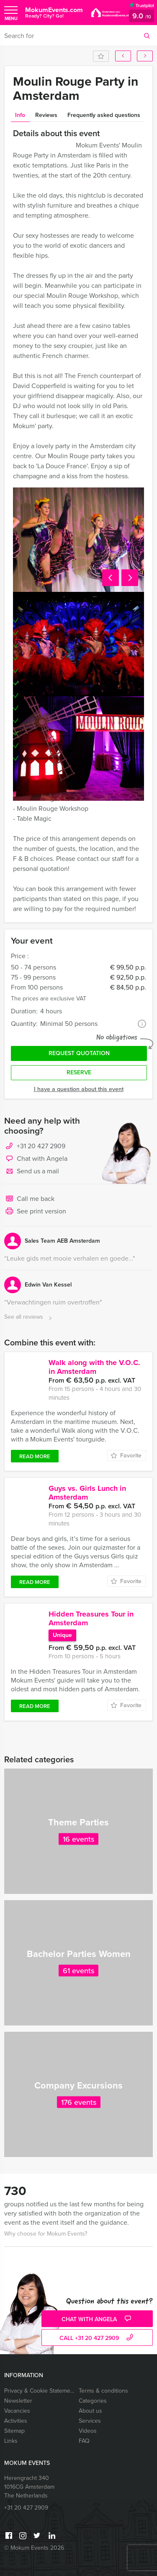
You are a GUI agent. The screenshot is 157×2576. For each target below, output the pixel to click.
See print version (35, 1211)
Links (11, 2440)
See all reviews (29, 1317)
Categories (93, 2400)
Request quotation (79, 1053)
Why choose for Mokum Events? (45, 2233)
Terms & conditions (103, 2390)
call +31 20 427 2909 (97, 2338)
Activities (15, 2420)
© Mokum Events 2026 (34, 2547)
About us (90, 2410)
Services (90, 2420)
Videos (88, 2430)
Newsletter (18, 2400)
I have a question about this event (79, 1089)
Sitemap (14, 2430)
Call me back (29, 1199)
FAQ (84, 2440)
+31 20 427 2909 (41, 1146)
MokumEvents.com (54, 12)
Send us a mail (31, 1171)
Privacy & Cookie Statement (39, 2390)
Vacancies (17, 2410)
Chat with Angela (35, 1159)
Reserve (79, 1072)
